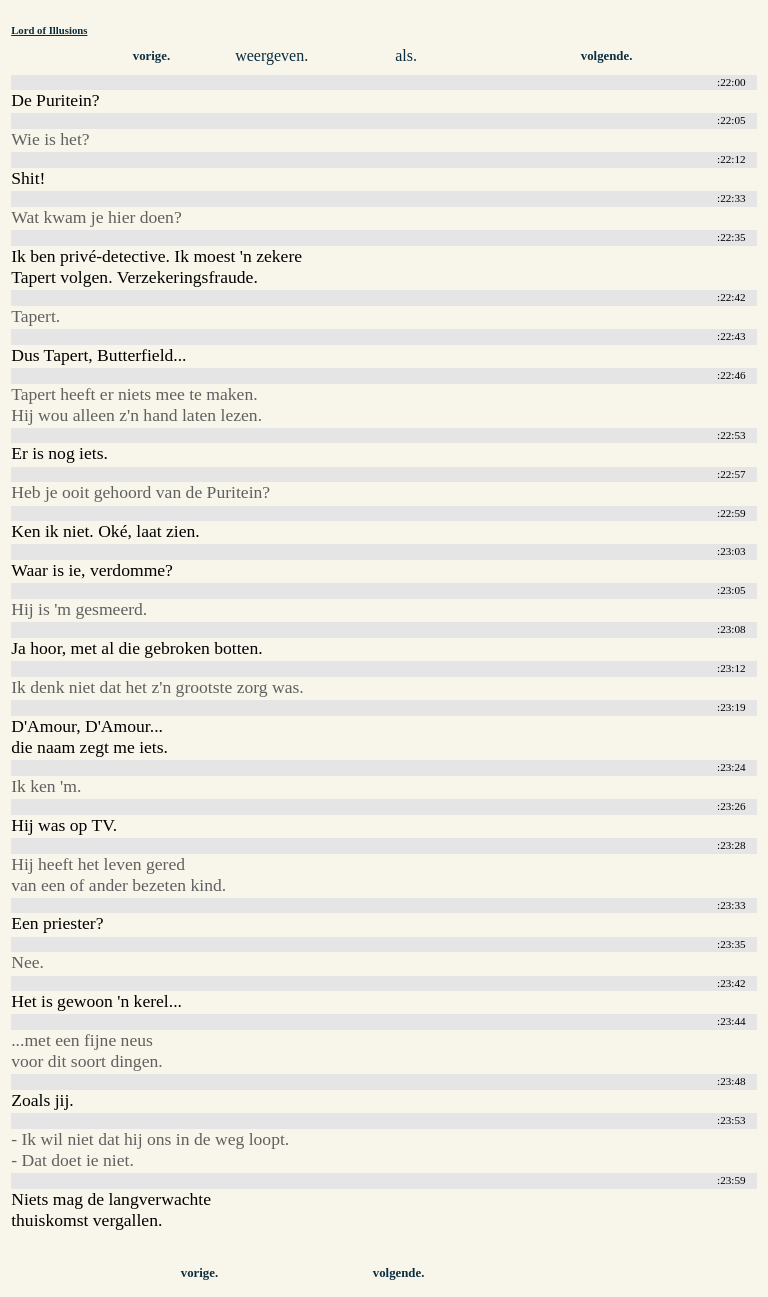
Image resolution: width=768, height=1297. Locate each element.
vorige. (151, 56)
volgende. (607, 56)
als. (406, 55)
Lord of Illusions (49, 30)
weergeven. (271, 55)
